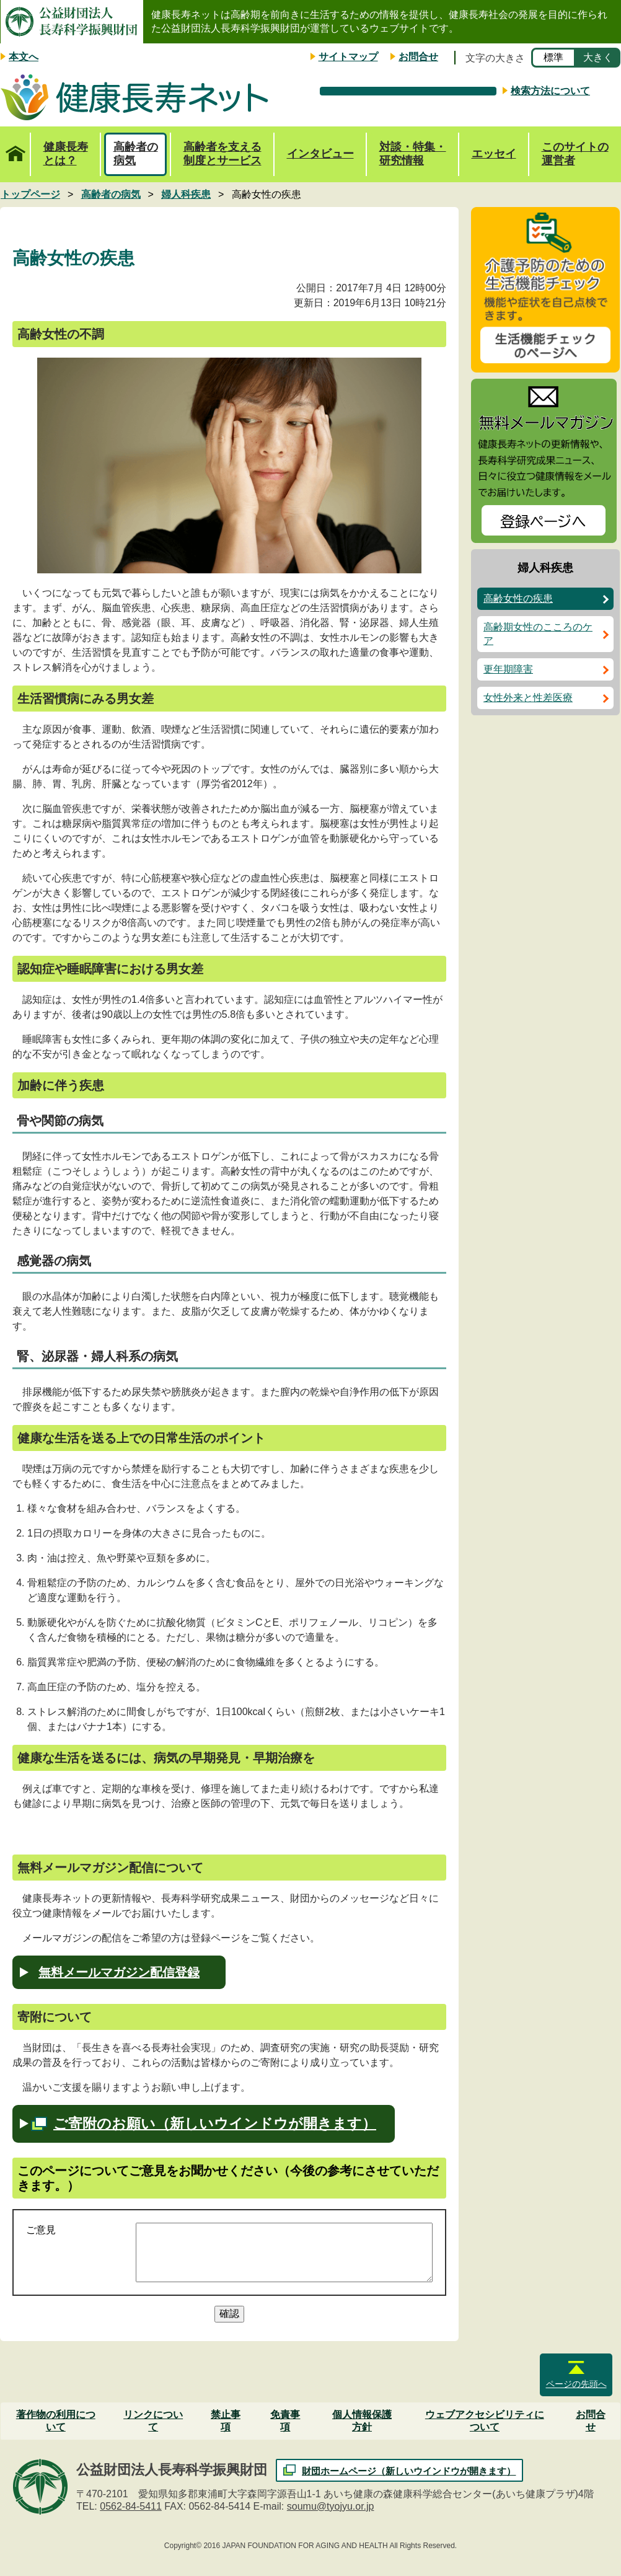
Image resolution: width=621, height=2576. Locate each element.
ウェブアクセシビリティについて (484, 2420)
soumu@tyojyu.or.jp (330, 2506)
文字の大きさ (495, 58)
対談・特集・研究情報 (412, 154)
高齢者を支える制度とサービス (222, 154)
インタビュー (320, 154)
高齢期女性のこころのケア (537, 634)
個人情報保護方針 (362, 2420)
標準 (553, 57)
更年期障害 (508, 669)
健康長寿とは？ (65, 154)
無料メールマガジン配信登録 (119, 1972)
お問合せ (418, 56)
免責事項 (285, 2420)
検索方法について (550, 91)
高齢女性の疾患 (518, 598)
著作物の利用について (55, 2420)
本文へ (23, 56)
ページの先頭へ (576, 2384)
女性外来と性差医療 (528, 697)
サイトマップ (348, 56)
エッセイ (494, 154)
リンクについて (153, 2420)
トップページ (15, 147)
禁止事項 (225, 2420)
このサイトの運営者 (575, 154)
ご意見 (41, 2230)
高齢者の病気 (135, 154)
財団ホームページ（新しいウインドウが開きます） (409, 2471)
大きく (598, 57)
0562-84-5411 (131, 2506)
